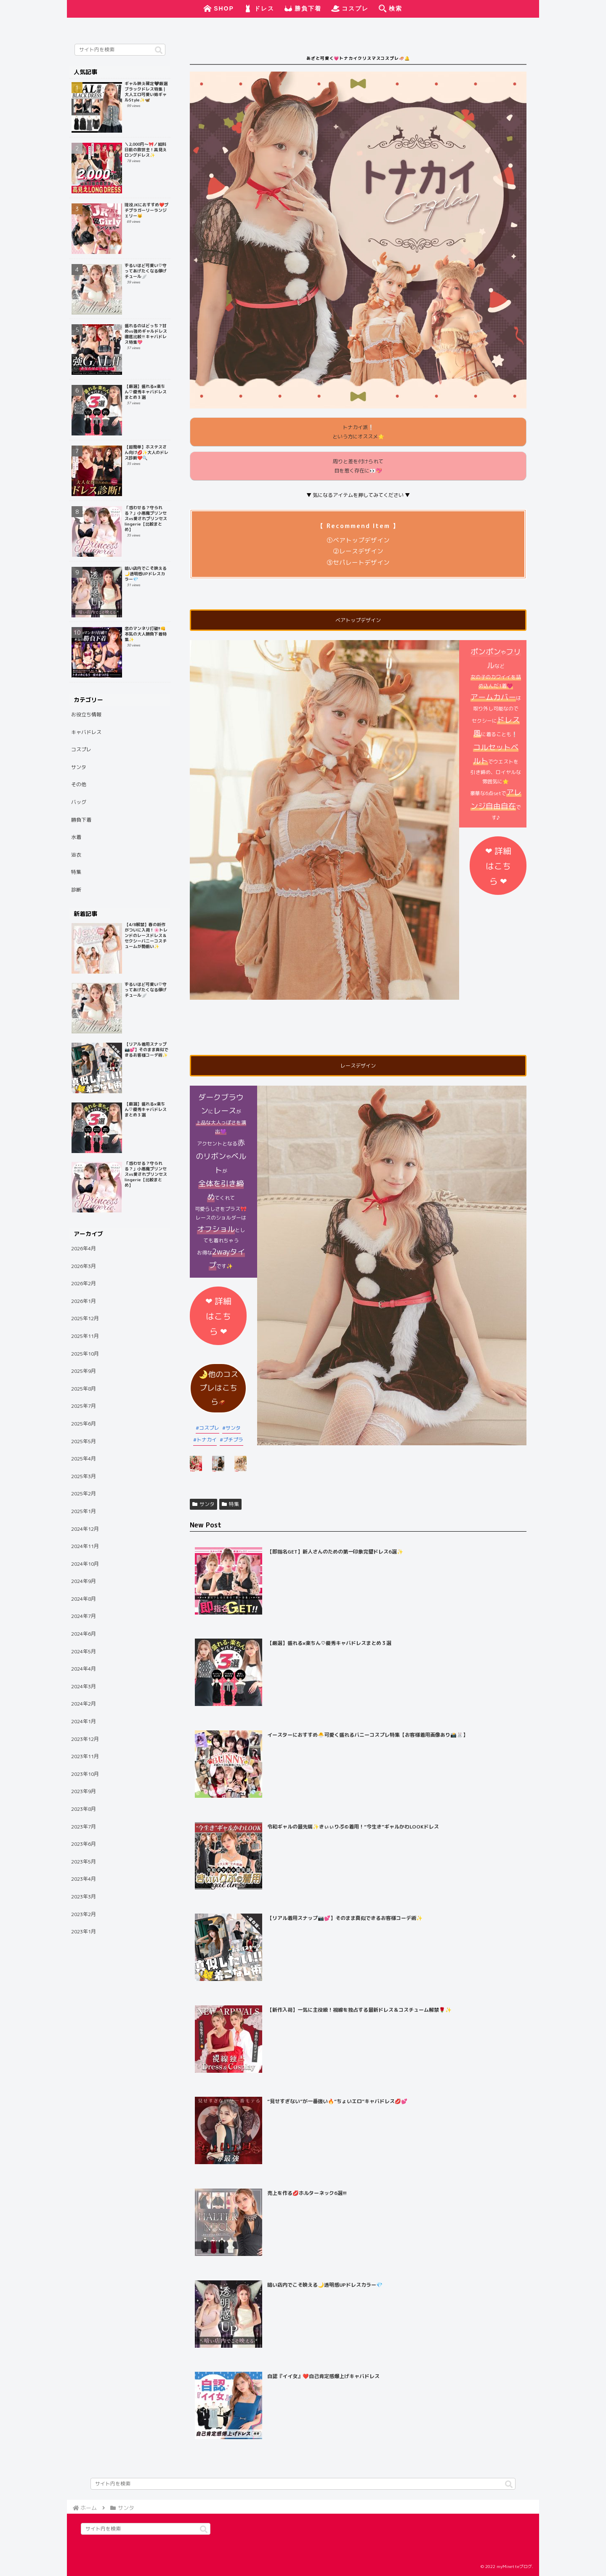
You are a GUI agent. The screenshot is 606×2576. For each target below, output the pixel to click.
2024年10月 (85, 1563)
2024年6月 (83, 1633)
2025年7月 (83, 1405)
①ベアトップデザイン (358, 540)
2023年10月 (85, 1774)
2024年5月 (83, 1651)
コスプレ (209, 1427)
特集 (230, 1504)
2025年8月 (83, 1388)
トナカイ (207, 1439)
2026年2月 (83, 1283)
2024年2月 (83, 1703)
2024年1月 (83, 1721)
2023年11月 (85, 1756)
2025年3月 (83, 1476)
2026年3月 (83, 1266)
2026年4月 (83, 1248)
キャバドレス (86, 732)
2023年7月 (83, 1826)
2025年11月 (85, 1336)
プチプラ (233, 1439)
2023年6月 (83, 1843)
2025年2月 (83, 1493)
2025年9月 (83, 1371)
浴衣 (76, 854)
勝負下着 (81, 819)
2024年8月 (83, 1598)
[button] (158, 51)
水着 (76, 837)
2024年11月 (85, 1546)
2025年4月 (83, 1458)
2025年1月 (83, 1511)
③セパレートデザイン (358, 562)
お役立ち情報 (86, 714)
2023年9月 (83, 1791)
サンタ (233, 1427)
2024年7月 (83, 1616)
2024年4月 (83, 1668)
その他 (78, 784)
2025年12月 (85, 1318)
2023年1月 (83, 1931)
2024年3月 (83, 1686)
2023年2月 (83, 1914)
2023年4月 (83, 1878)
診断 (76, 889)
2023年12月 (85, 1739)
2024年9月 (83, 1581)
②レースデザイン (358, 551)
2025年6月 (83, 1423)
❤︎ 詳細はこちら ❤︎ (498, 866)
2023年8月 (83, 1809)
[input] (119, 50)
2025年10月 (85, 1353)
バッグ (78, 802)
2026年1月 (83, 1301)
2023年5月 (83, 1861)
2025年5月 (83, 1441)
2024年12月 (85, 1528)
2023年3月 (83, 1896)
